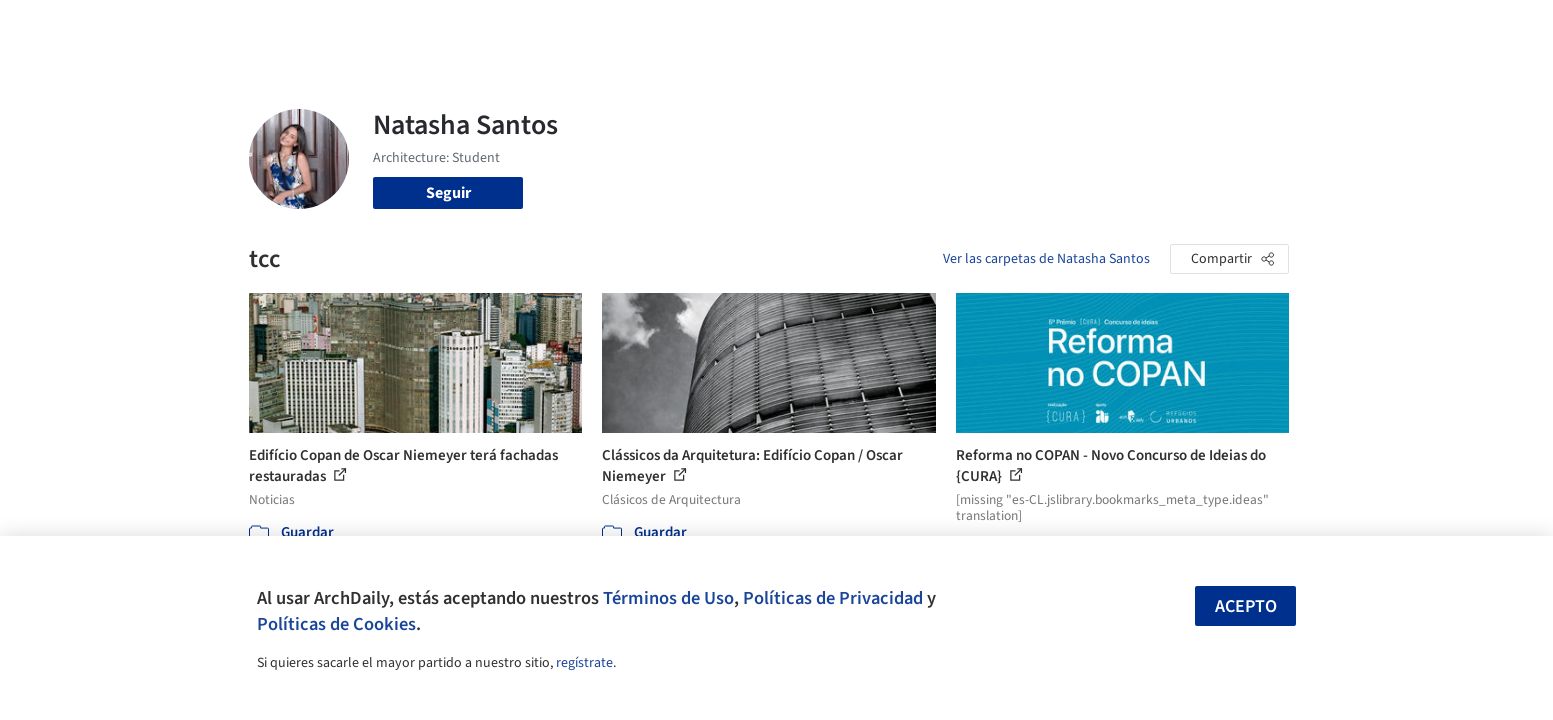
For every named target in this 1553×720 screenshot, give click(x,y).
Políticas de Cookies (336, 624)
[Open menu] (1377, 28)
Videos (1037, 28)
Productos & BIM (869, 28)
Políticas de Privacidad (833, 598)
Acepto (1246, 606)
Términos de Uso (668, 598)
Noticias (970, 28)
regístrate (584, 663)
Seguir (448, 193)
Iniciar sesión (1145, 28)
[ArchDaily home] (177, 28)
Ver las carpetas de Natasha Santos (1046, 259)
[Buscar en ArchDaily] (457, 28)
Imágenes (763, 28)
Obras (693, 28)
